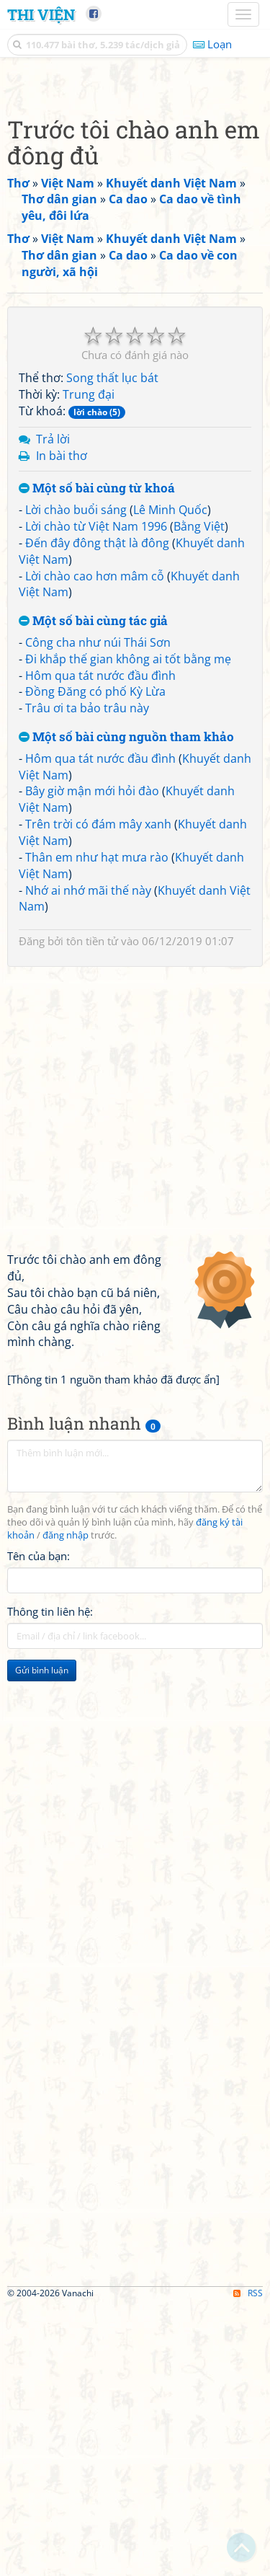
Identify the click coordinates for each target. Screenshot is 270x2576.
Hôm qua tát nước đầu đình (100, 946)
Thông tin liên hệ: (50, 1882)
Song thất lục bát (112, 648)
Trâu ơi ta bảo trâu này (87, 978)
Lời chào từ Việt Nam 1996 (96, 797)
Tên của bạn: (38, 1826)
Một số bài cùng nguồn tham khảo (126, 1007)
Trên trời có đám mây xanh (98, 1094)
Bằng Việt (199, 797)
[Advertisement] (135, 218)
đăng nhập (65, 1806)
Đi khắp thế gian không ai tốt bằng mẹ (128, 929)
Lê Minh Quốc (170, 780)
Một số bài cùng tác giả (93, 891)
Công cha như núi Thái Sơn (98, 913)
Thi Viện (41, 14)
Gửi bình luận (41, 1940)
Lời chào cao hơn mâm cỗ (94, 846)
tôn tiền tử (92, 1211)
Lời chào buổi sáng (76, 780)
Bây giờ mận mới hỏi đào (92, 1061)
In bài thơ (61, 726)
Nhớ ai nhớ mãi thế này (88, 1161)
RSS (248, 2563)
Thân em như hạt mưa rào (96, 1128)
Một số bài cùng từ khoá (97, 759)
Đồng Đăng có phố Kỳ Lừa (95, 962)
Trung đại (88, 665)
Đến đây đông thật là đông (97, 813)
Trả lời (53, 709)
